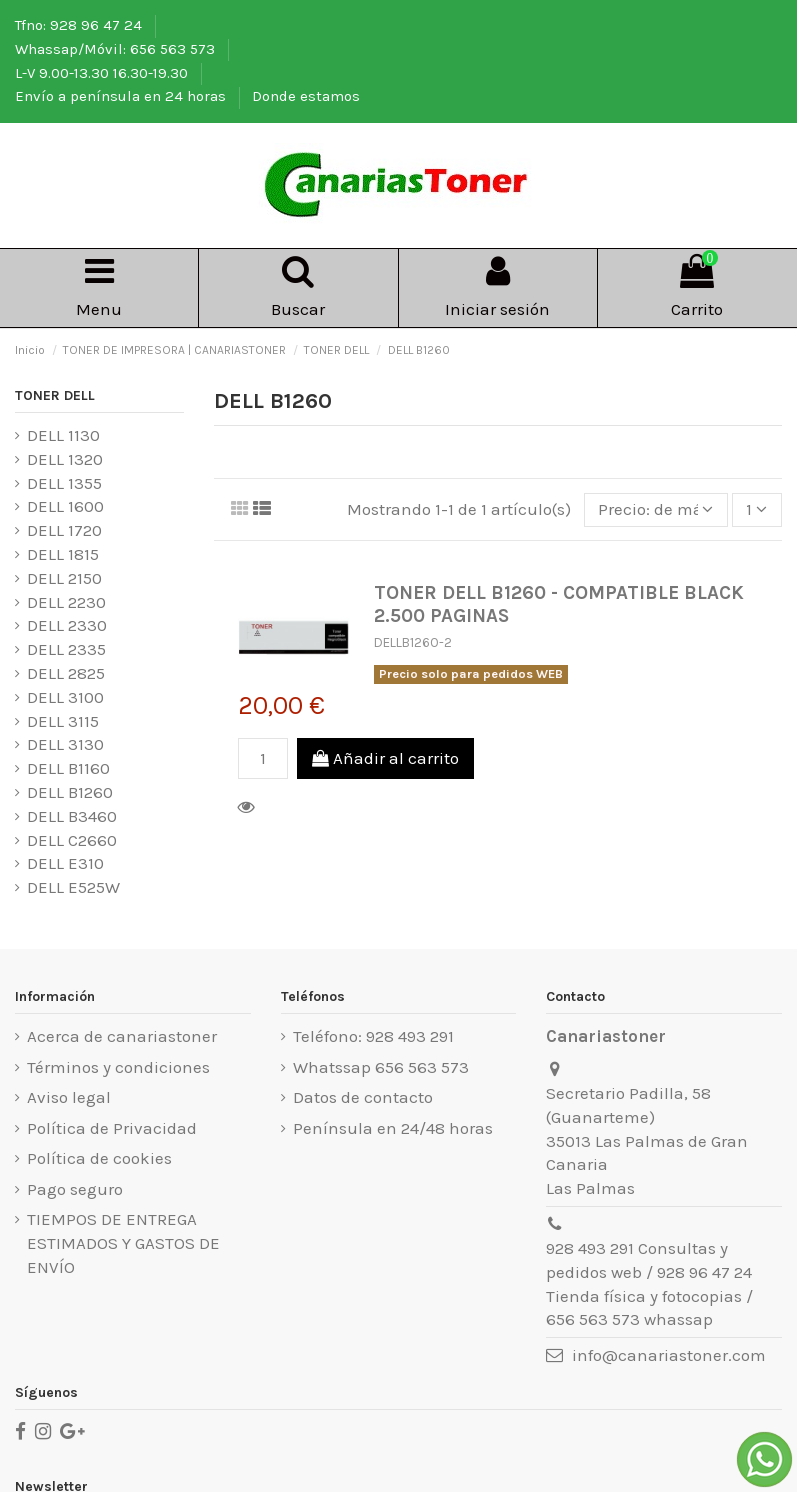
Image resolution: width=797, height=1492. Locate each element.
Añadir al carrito (385, 758)
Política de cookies (99, 1158)
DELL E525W (73, 887)
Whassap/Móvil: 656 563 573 (117, 49)
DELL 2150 (64, 578)
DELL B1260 (70, 792)
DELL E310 (65, 863)
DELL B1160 (68, 768)
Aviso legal (69, 1097)
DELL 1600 (65, 506)
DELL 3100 (65, 697)
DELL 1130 (63, 435)
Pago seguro (75, 1189)
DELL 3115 (63, 721)
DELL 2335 (66, 649)
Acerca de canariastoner (122, 1036)
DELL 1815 (63, 554)
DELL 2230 (66, 602)
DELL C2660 (72, 840)
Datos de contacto (363, 1097)
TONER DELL (55, 395)
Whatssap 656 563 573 (381, 1067)
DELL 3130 (65, 744)
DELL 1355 (64, 483)
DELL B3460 (72, 816)
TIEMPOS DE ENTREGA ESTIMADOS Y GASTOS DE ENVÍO (123, 1243)
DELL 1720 (64, 530)
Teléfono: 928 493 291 (373, 1036)
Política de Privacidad (112, 1128)
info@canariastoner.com (669, 1355)
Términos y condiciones (118, 1067)
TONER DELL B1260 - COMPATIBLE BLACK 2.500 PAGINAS (559, 604)
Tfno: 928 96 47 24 (80, 25)
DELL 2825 (66, 673)
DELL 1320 (65, 459)
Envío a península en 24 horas (122, 96)
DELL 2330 (67, 625)
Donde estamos (306, 96)
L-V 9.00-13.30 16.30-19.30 (103, 73)
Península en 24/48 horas (393, 1128)
